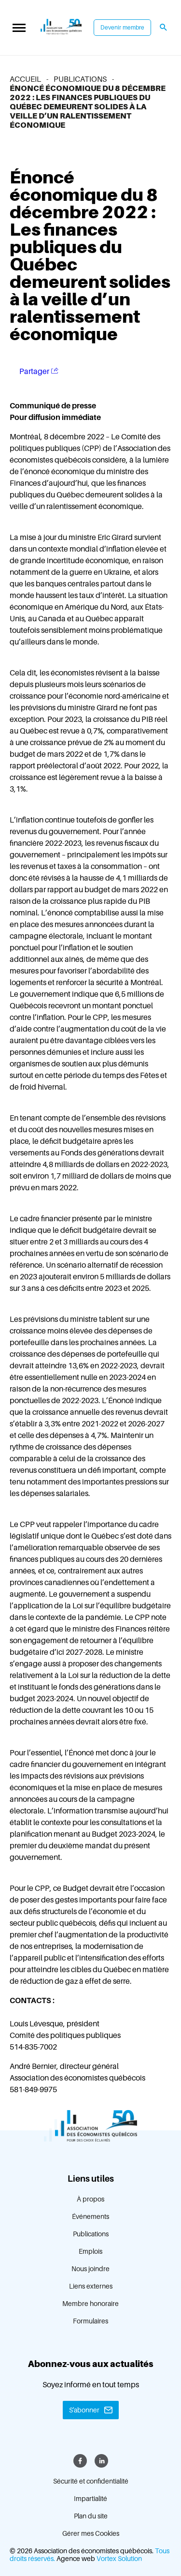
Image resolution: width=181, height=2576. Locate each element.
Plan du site (91, 2516)
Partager (38, 371)
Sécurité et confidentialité (90, 2481)
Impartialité (90, 2498)
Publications (91, 2234)
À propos (90, 2199)
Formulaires (90, 2321)
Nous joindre (90, 2269)
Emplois (90, 2251)
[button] (19, 27)
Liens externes (90, 2286)
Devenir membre (122, 27)
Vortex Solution (119, 2558)
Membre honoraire (90, 2303)
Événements (90, 2216)
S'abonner (84, 2410)
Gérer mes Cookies (90, 2533)
